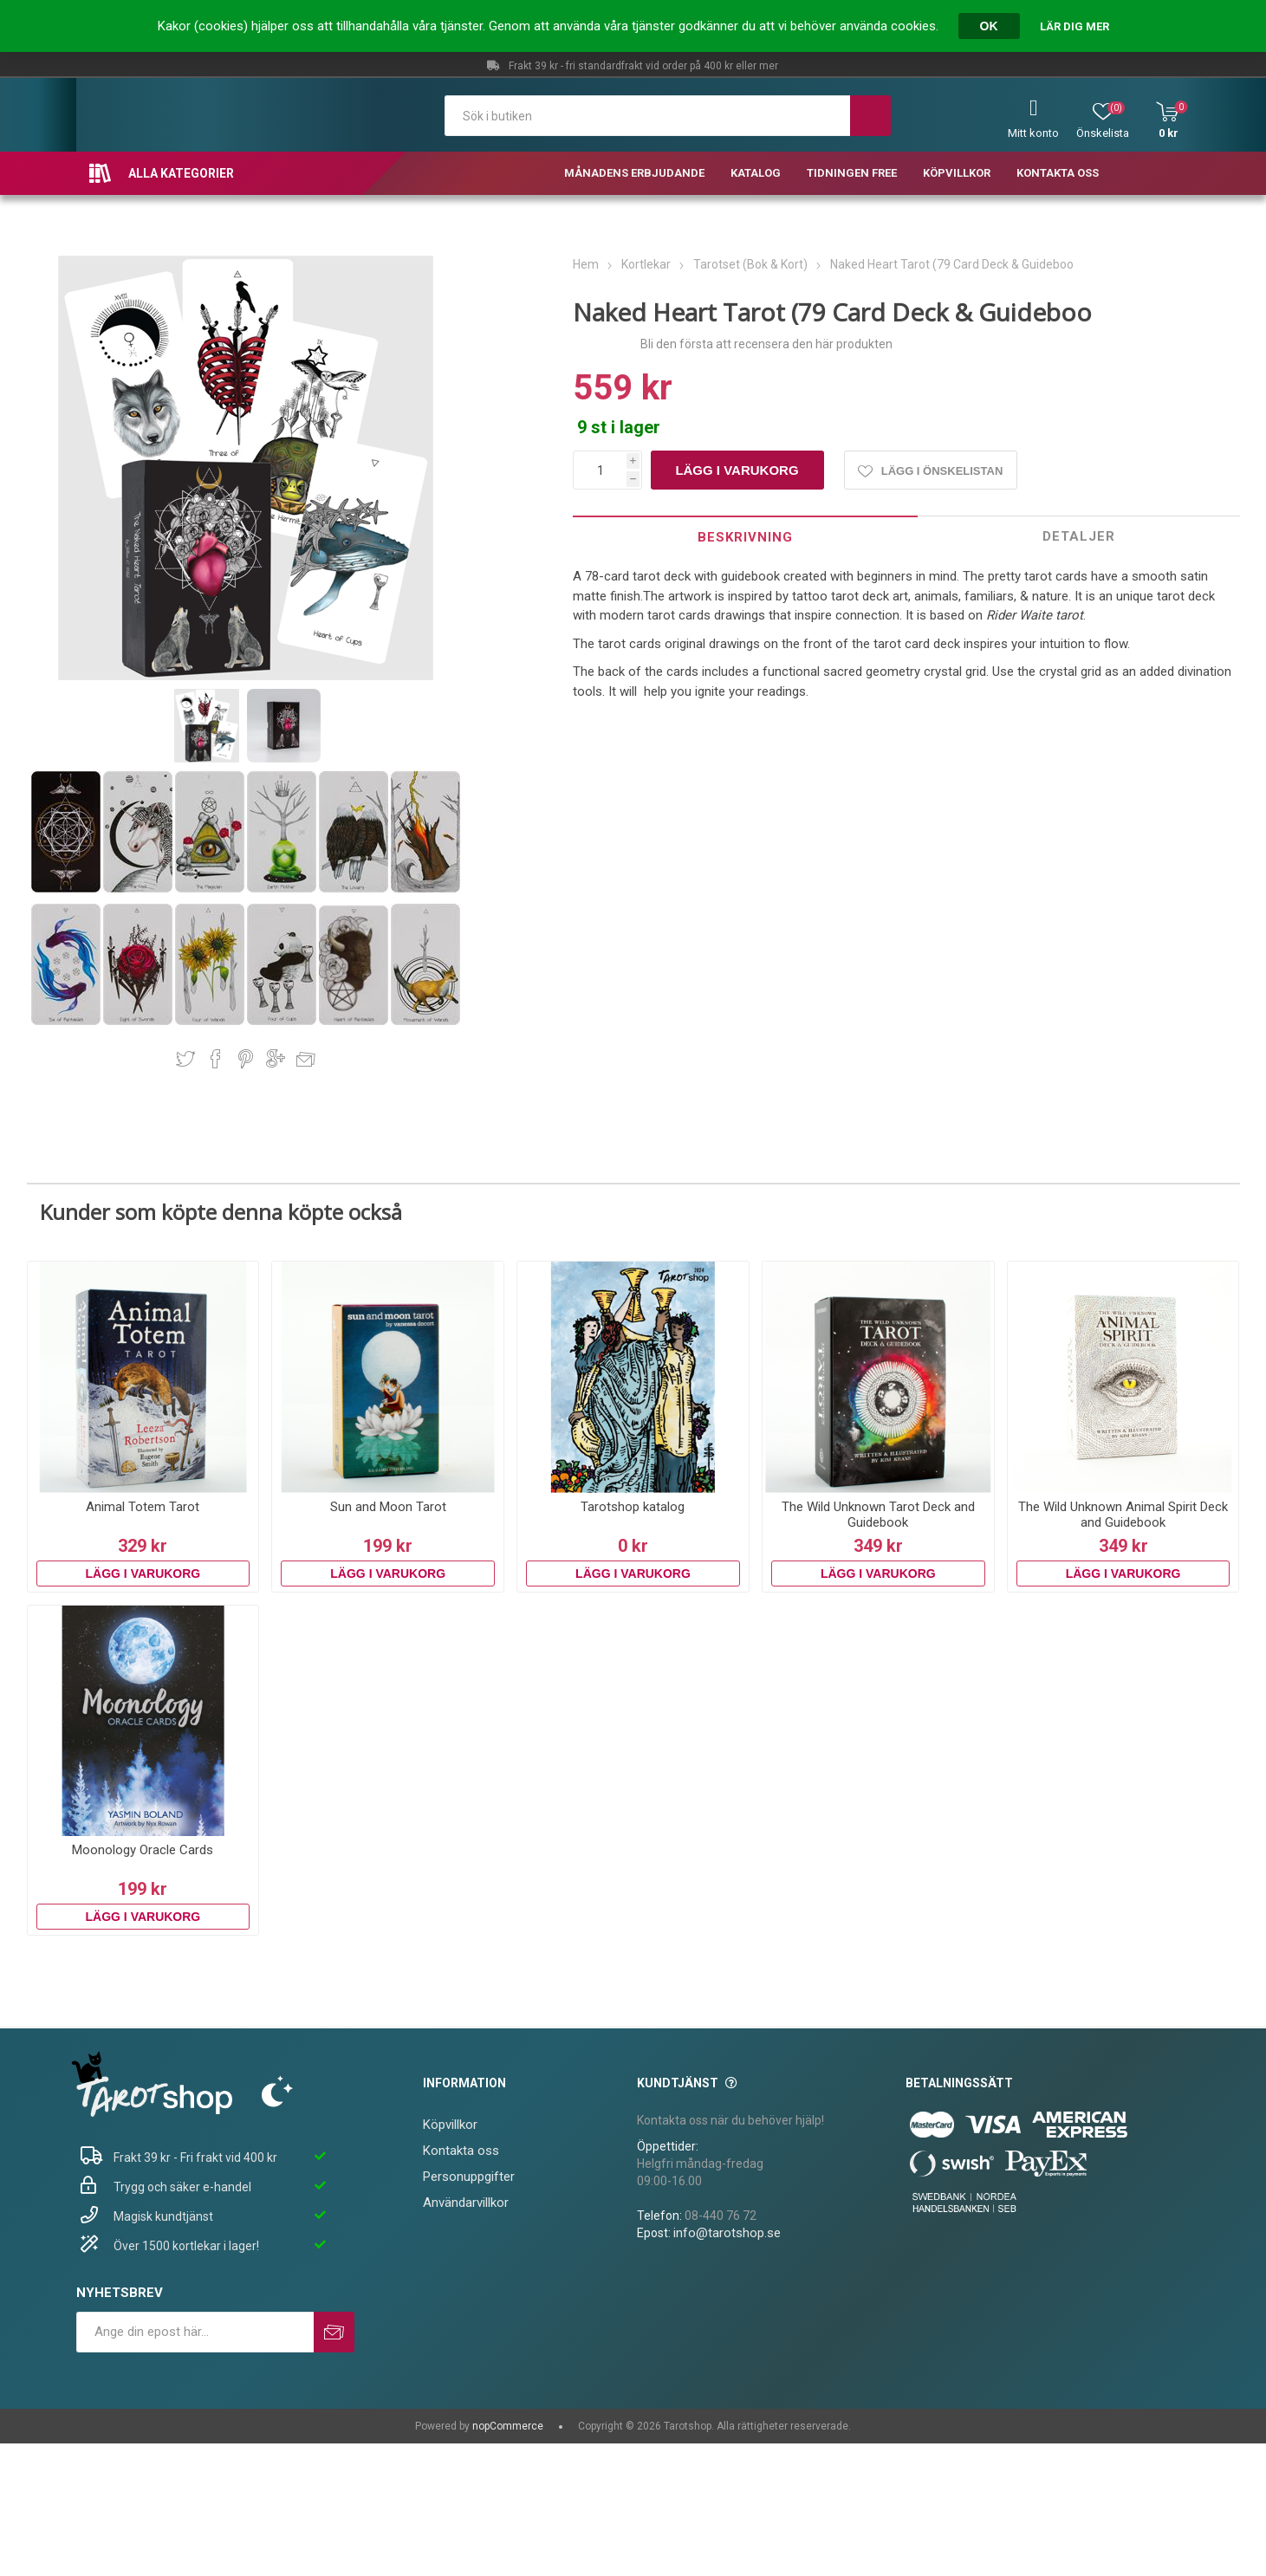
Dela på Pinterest (246, 1058)
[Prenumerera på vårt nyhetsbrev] (195, 2332)
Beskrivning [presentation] (745, 537)
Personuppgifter (469, 2176)
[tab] (745, 537)
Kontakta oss (461, 2150)
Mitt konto (1033, 133)
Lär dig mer (1074, 26)
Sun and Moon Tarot (388, 1507)
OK (989, 26)
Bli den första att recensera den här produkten (766, 344)
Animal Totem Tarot (142, 1507)
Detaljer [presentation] (1078, 536)
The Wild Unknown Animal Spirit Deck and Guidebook (1123, 1514)
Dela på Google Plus (275, 1058)
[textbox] (647, 115)
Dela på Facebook (215, 1058)
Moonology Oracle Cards (142, 1850)
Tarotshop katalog (633, 1507)
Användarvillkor (466, 2202)
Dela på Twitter (185, 1058)
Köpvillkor (450, 2124)
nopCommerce (507, 2426)
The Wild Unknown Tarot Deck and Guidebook (878, 1514)
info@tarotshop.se (727, 2233)
